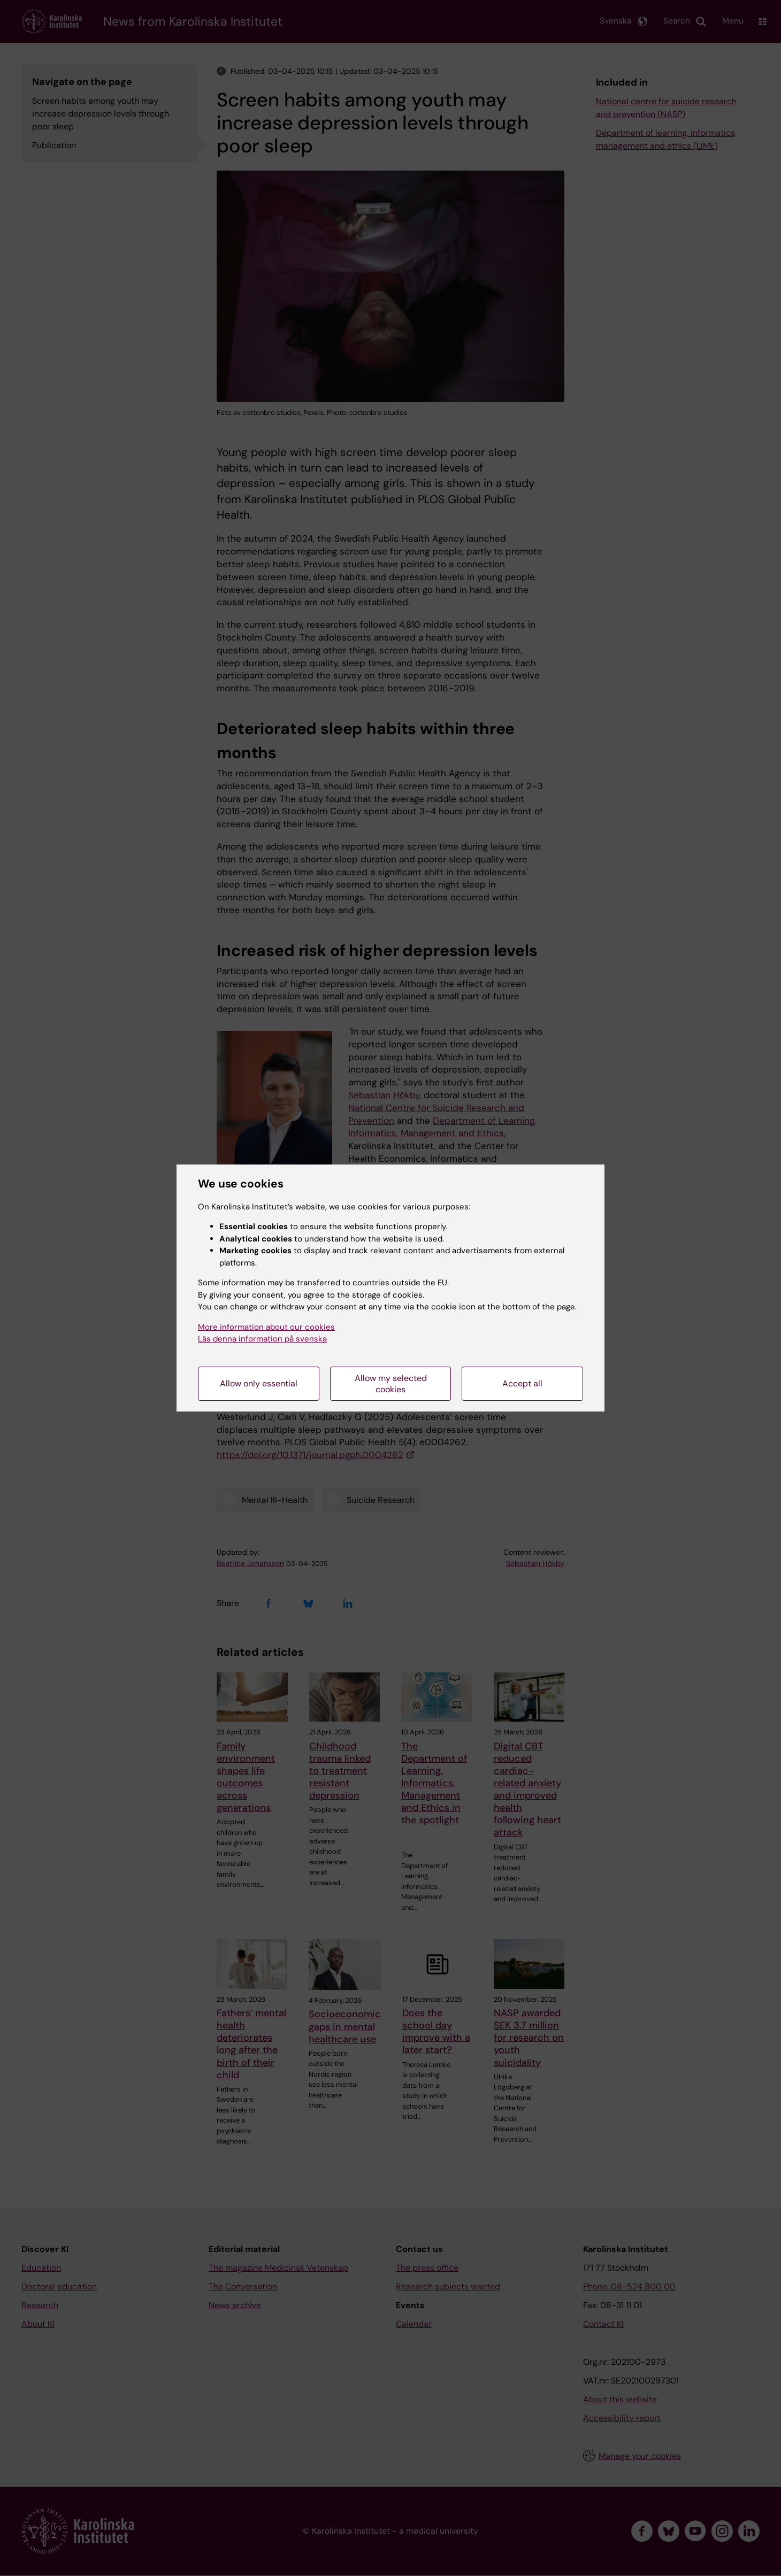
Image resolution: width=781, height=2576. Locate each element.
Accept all (522, 1383)
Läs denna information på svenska (262, 1338)
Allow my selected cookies (391, 1383)
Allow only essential (258, 1383)
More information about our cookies (266, 1327)
